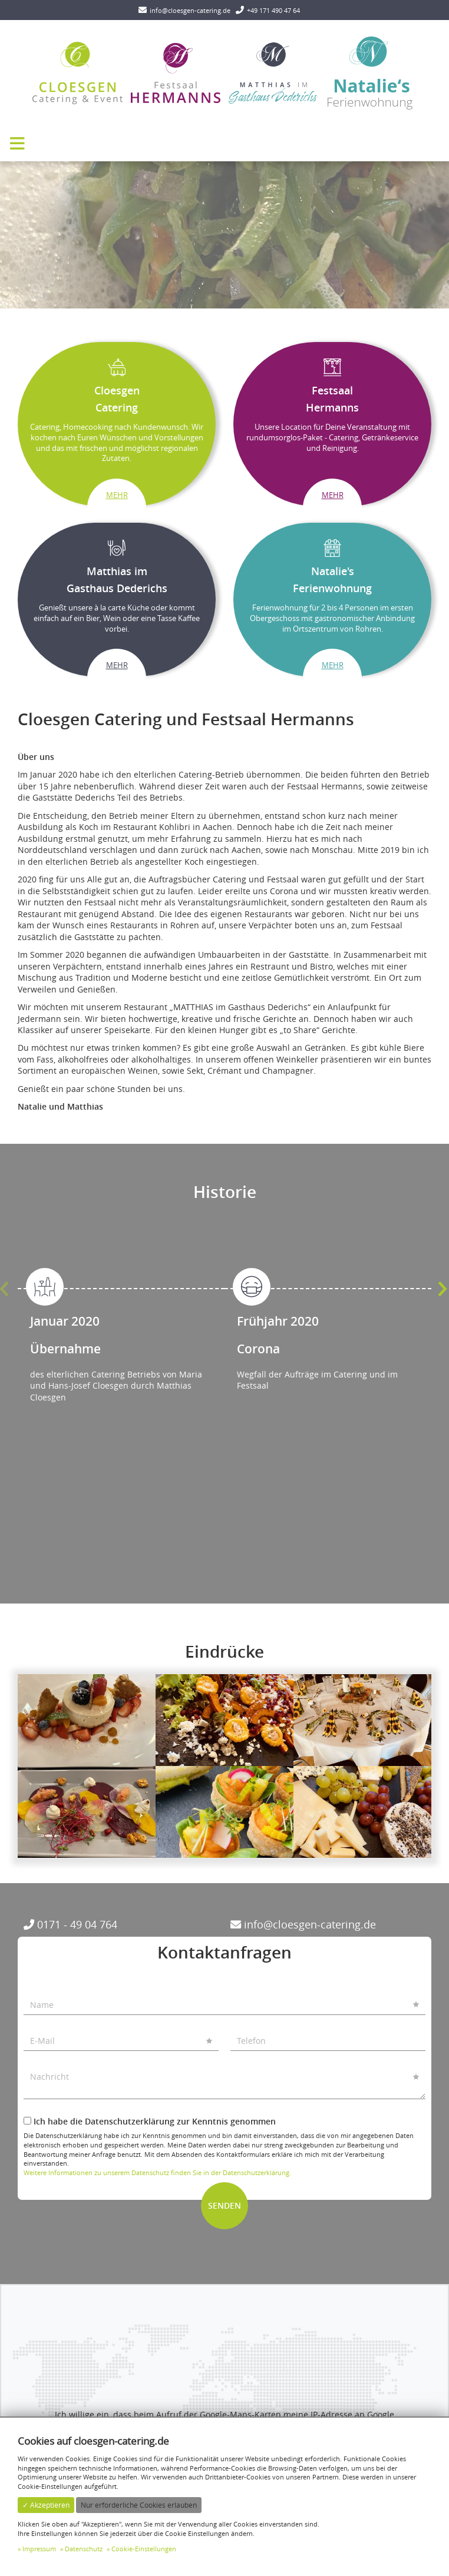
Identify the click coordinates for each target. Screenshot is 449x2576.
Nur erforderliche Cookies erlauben (139, 2505)
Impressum (39, 2548)
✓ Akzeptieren (46, 2505)
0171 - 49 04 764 (70, 1924)
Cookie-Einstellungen (143, 2548)
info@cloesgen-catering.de (303, 1924)
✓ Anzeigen (225, 2332)
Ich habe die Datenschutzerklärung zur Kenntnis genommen (150, 2121)
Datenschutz (84, 2548)
